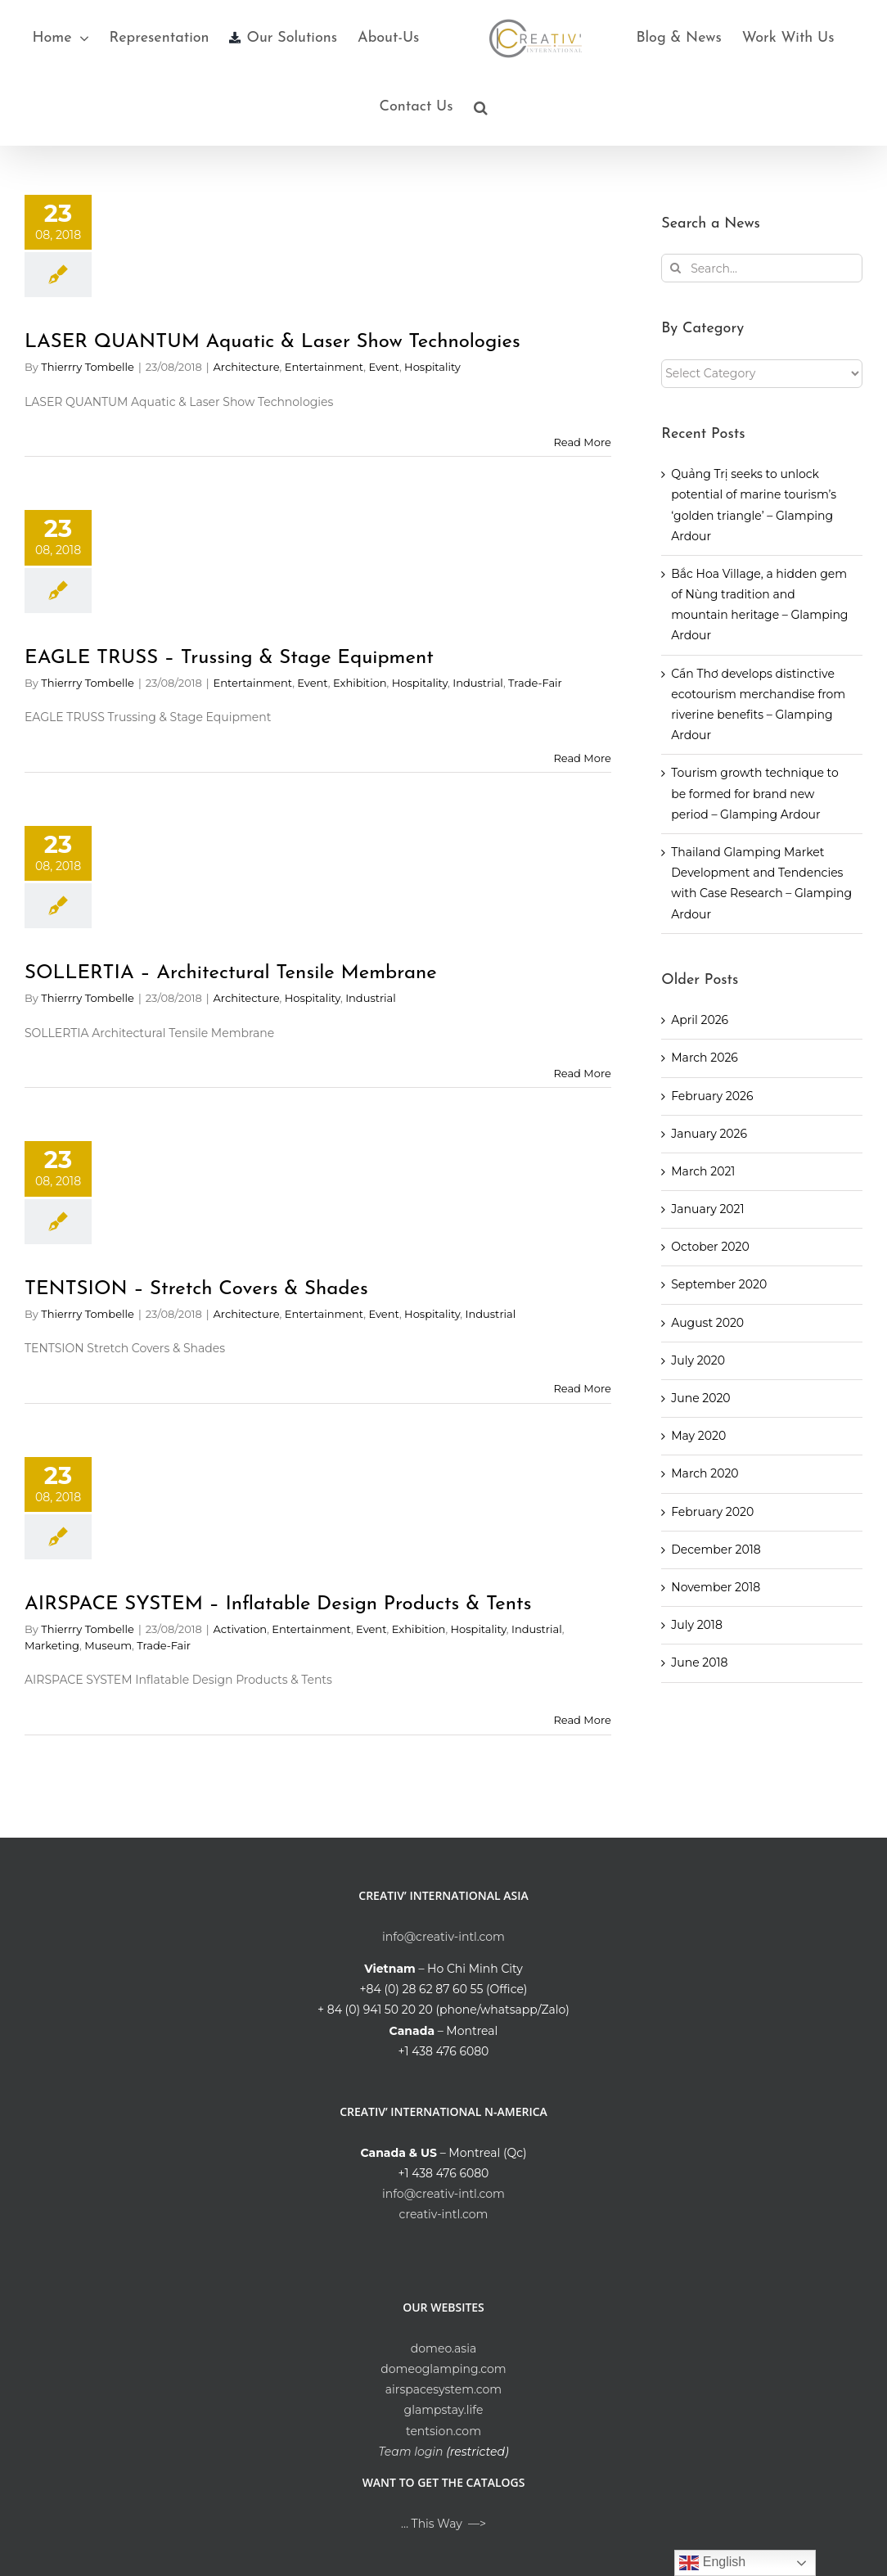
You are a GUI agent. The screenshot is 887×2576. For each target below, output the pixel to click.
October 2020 (710, 1246)
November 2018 (715, 1587)
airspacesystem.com (443, 2389)
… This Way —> (443, 2523)
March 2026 (704, 1057)
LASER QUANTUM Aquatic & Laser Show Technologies (272, 342)
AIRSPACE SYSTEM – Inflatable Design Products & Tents (278, 1604)
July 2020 (698, 1360)
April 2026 (699, 1020)
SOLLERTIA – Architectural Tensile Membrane (231, 973)
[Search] (675, 268)
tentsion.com (443, 2431)
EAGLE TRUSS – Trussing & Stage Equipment (229, 658)
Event (383, 366)
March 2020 (704, 1473)
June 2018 (699, 1662)
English (712, 2563)
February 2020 (712, 1512)
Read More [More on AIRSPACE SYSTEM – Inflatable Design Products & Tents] (581, 1719)
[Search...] (761, 268)
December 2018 (716, 1549)
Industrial (478, 682)
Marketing (52, 1645)
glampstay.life (444, 2409)
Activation (241, 1628)
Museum (108, 1645)
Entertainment (324, 366)
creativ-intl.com (444, 2214)
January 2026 (709, 1133)
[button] (481, 107)
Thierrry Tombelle (87, 366)
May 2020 (698, 1435)
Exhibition (360, 682)
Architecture (247, 366)
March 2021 (703, 1171)
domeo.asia (443, 2348)
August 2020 (707, 1322)
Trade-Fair (535, 682)
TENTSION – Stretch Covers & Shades (196, 1289)
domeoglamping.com (443, 2369)
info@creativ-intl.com (443, 1936)
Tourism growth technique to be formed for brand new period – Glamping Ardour (754, 793)
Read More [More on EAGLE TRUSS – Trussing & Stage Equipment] (581, 758)
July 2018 (697, 1624)
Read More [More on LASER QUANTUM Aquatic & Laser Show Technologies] (581, 442)
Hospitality (432, 366)
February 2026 (712, 1096)
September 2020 (719, 1284)
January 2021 (707, 1209)
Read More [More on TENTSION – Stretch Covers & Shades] (581, 1388)
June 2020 (700, 1398)
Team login (410, 2451)
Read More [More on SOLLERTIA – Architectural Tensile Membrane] (581, 1073)
